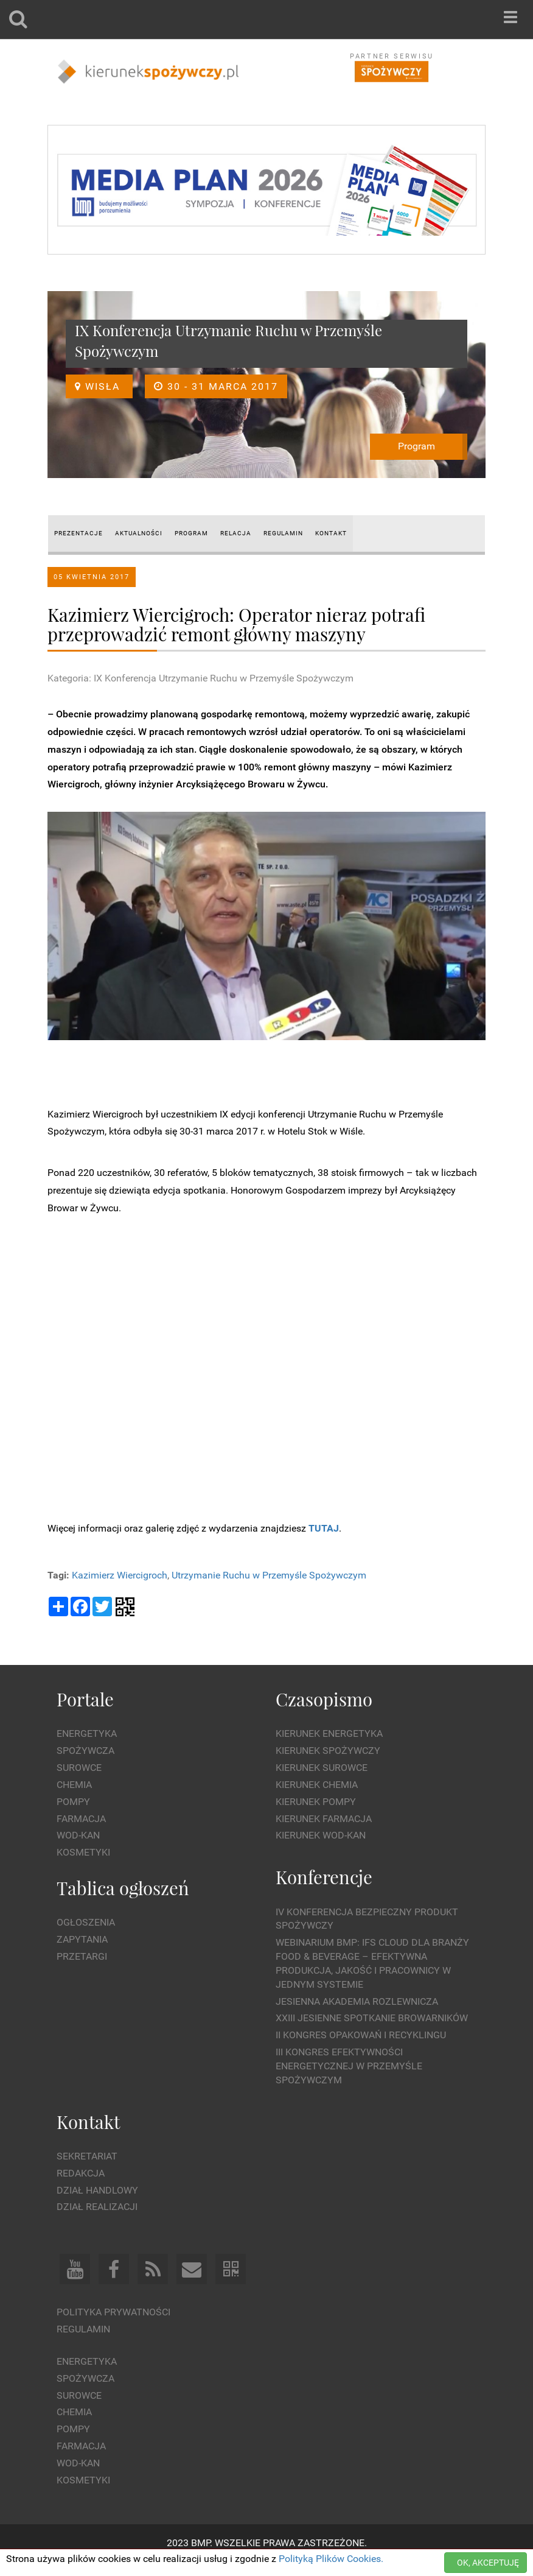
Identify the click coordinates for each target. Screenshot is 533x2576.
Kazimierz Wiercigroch (119, 1575)
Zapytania (82, 1939)
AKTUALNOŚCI (138, 533)
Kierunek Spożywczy (328, 1750)
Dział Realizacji (97, 2206)
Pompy (73, 1801)
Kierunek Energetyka (329, 1733)
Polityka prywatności (113, 2312)
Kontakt (331, 533)
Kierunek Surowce (322, 1767)
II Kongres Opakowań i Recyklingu (361, 2035)
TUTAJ (323, 1528)
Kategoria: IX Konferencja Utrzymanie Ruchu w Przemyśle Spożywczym (200, 678)
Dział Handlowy (97, 2190)
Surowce (79, 1767)
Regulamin (83, 2329)
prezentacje (78, 533)
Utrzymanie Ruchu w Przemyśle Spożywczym (269, 1575)
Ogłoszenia (86, 1922)
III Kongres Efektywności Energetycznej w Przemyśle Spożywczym (349, 2066)
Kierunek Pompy (316, 1801)
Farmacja (81, 1819)
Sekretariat (87, 2156)
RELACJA (235, 533)
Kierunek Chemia (317, 1784)
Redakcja (81, 2173)
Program (416, 446)
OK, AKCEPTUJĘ (488, 2562)
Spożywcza (85, 1750)
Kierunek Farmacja (324, 1819)
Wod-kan (78, 1835)
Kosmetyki (83, 1852)
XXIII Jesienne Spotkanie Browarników (372, 2018)
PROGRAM (191, 533)
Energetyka (87, 1733)
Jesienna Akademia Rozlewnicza (357, 2001)
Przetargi (82, 1956)
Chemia (74, 1784)
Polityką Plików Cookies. (331, 2558)
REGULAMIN (283, 533)
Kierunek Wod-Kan (321, 1835)
